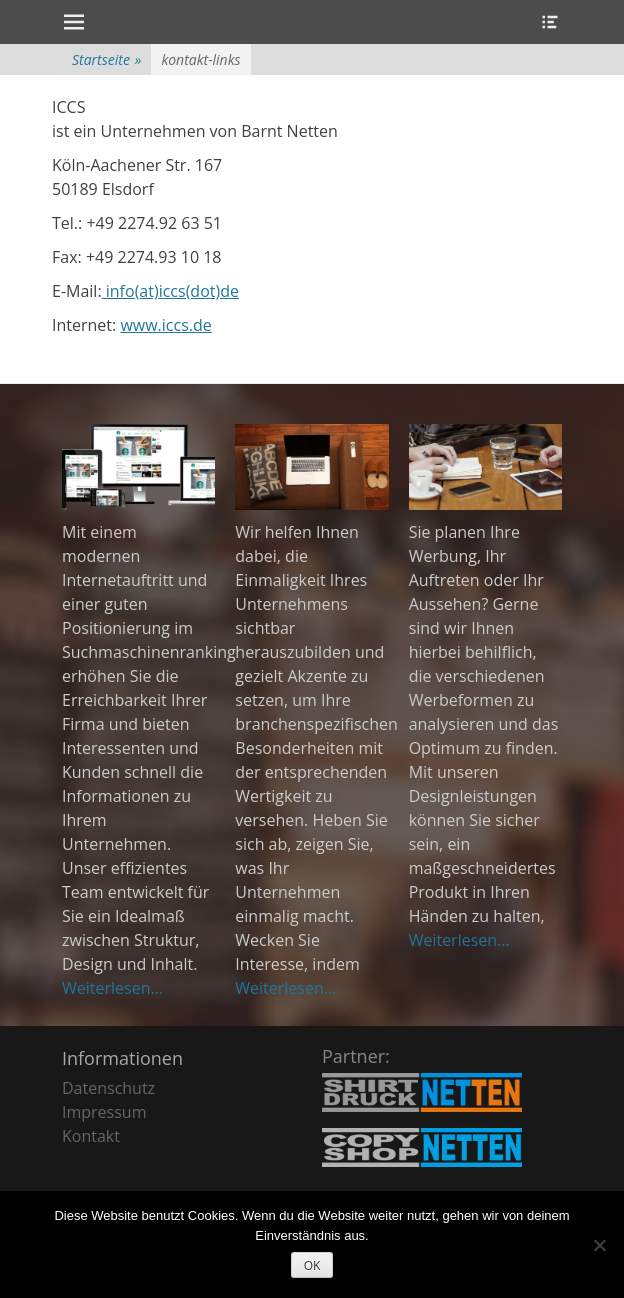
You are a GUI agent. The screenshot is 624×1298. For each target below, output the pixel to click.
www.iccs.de (165, 325)
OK (312, 1265)
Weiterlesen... (112, 988)
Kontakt (91, 1136)
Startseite (106, 59)
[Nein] (599, 1245)
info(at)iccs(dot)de (170, 291)
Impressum (104, 1112)
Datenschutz (108, 1088)
